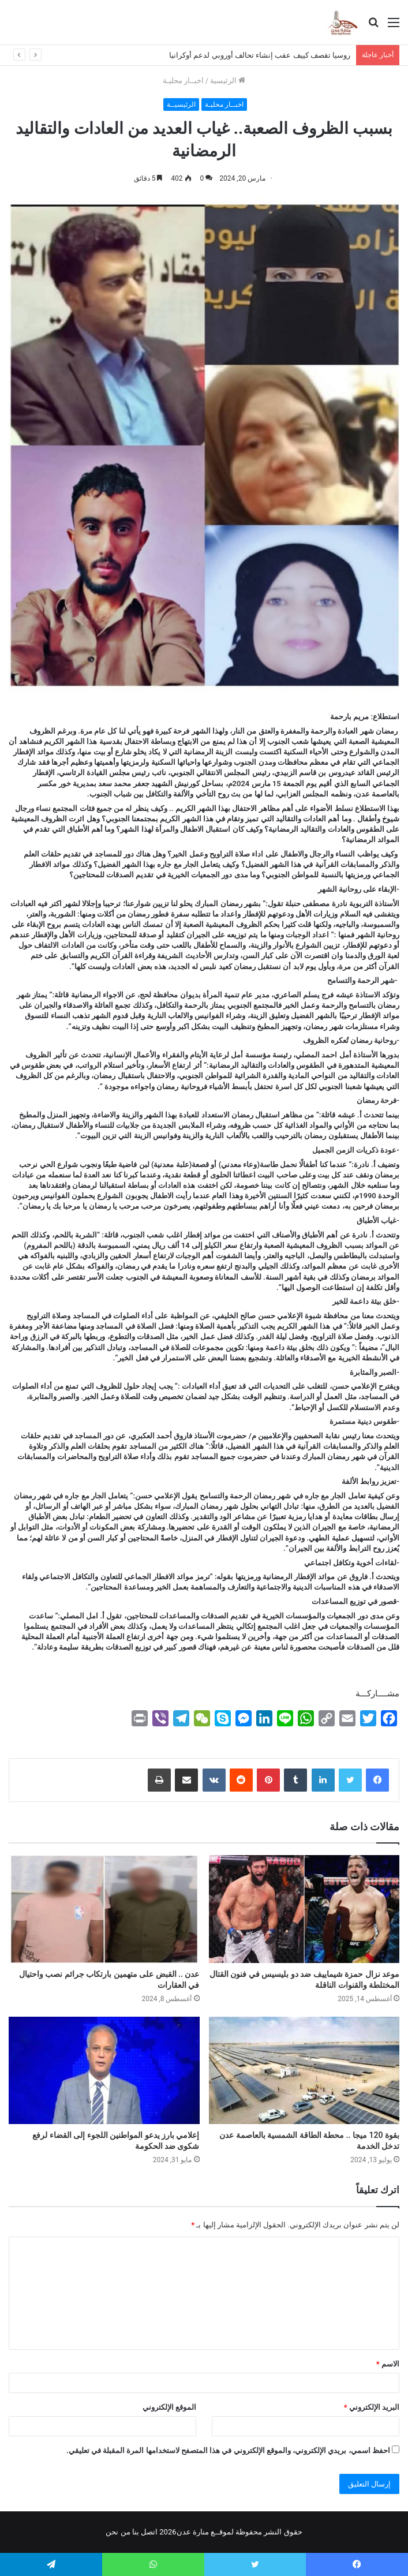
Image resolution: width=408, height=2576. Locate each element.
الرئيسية (227, 80)
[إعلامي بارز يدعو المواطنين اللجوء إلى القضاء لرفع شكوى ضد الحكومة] (104, 2070)
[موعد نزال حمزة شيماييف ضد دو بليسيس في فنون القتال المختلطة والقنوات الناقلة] (304, 1908)
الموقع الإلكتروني (169, 2407)
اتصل (149, 2532)
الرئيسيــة (181, 104)
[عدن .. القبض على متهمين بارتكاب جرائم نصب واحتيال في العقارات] (104, 1908)
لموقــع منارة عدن (205, 2532)
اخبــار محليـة (183, 80)
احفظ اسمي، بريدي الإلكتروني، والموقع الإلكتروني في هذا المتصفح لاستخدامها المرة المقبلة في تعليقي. (228, 2450)
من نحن (118, 2532)
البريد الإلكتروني (371, 2407)
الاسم (387, 2364)
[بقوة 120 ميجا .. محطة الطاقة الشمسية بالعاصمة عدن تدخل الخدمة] (304, 2070)
